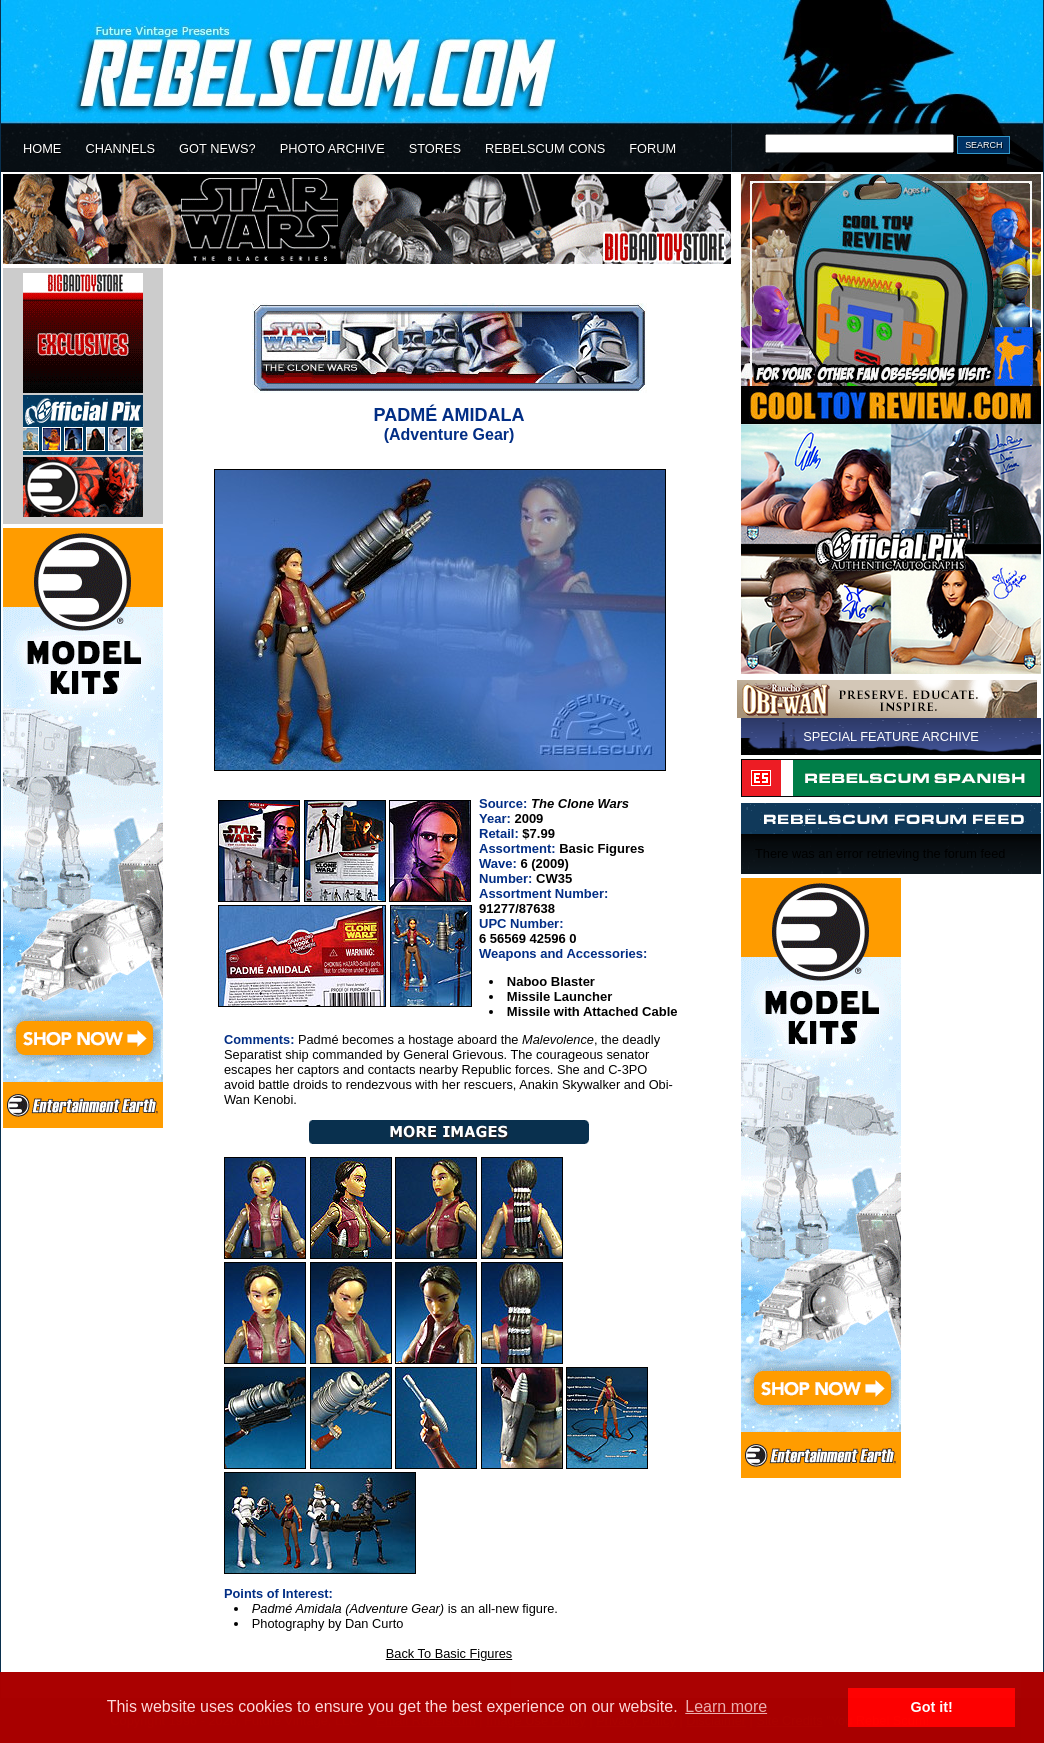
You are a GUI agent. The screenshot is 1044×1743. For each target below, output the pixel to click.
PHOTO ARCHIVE (332, 148)
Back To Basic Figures (449, 1653)
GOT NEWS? (217, 148)
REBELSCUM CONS (545, 148)
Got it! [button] (932, 1707)
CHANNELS (120, 148)
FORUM (652, 148)
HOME (42, 148)
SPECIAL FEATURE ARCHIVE (891, 736)
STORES (435, 148)
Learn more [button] (726, 1706)
